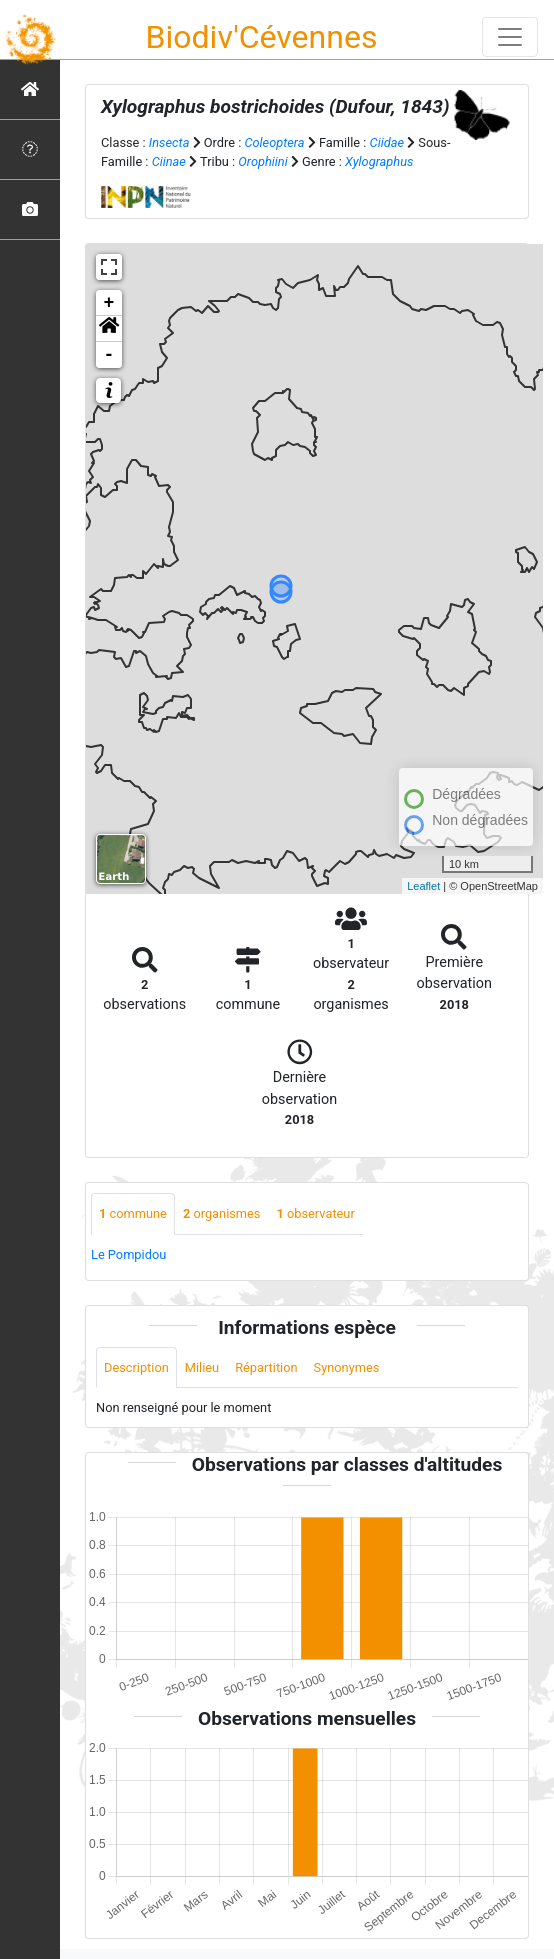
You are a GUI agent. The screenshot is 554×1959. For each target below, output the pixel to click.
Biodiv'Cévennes (262, 37)
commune (133, 1213)
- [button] (109, 355)
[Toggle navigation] (510, 37)
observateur (315, 1213)
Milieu (202, 1367)
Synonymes (347, 1367)
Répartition (266, 1367)
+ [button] (109, 303)
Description (136, 1367)
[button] (109, 329)
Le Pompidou (128, 1254)
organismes (222, 1213)
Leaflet (423, 886)
